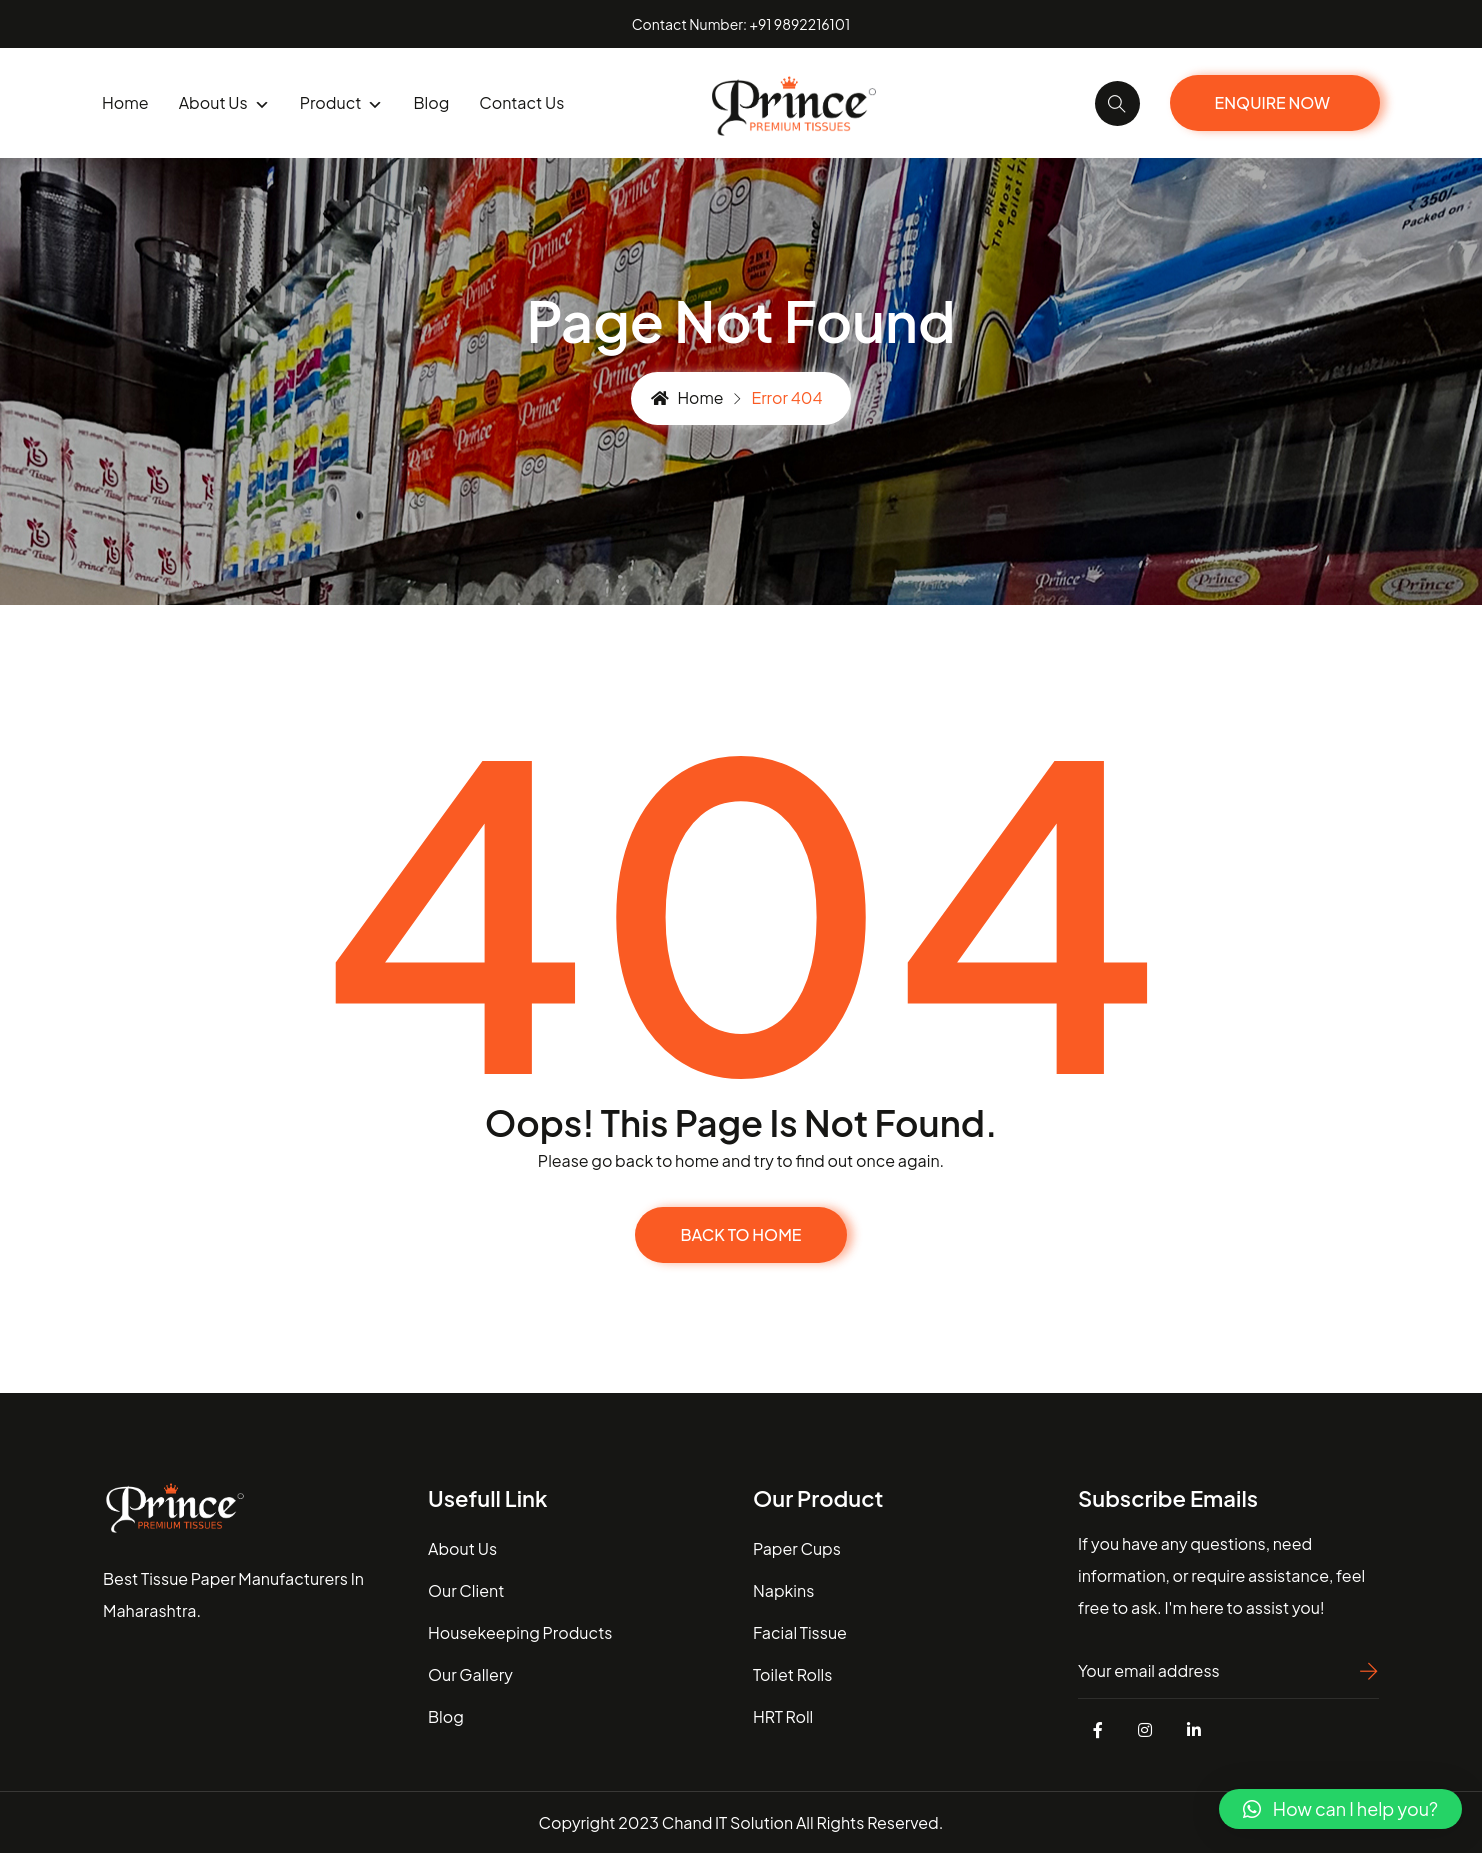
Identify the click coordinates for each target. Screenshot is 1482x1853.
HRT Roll (783, 1715)
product (342, 104)
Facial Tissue (800, 1631)
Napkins (783, 1589)
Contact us (521, 102)
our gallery (470, 1673)
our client (466, 1589)
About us (224, 104)
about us (462, 1547)
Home (125, 102)
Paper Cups (797, 1547)
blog (431, 102)
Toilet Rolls (792, 1673)
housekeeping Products (520, 1631)
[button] (1340, 1809)
